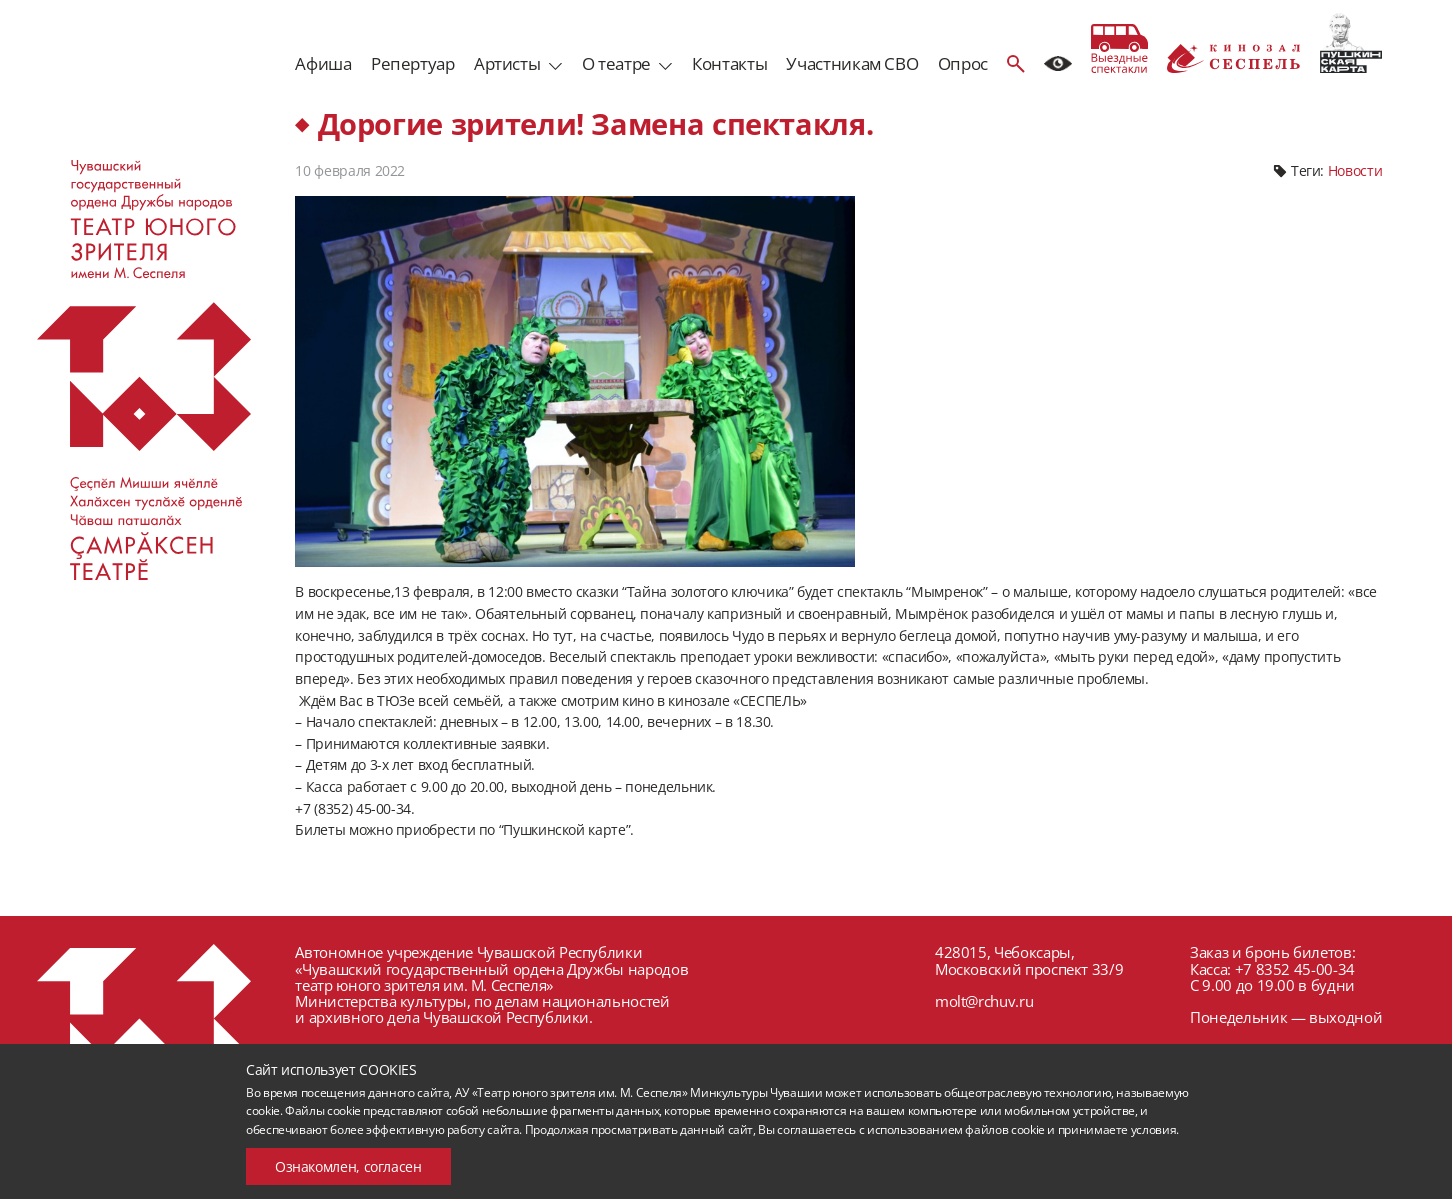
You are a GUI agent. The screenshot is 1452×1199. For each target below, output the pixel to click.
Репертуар (413, 63)
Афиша (323, 63)
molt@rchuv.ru (984, 1001)
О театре (616, 63)
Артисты (507, 63)
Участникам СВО (852, 63)
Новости (1355, 170)
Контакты (729, 63)
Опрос (963, 63)
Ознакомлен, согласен (348, 1166)
